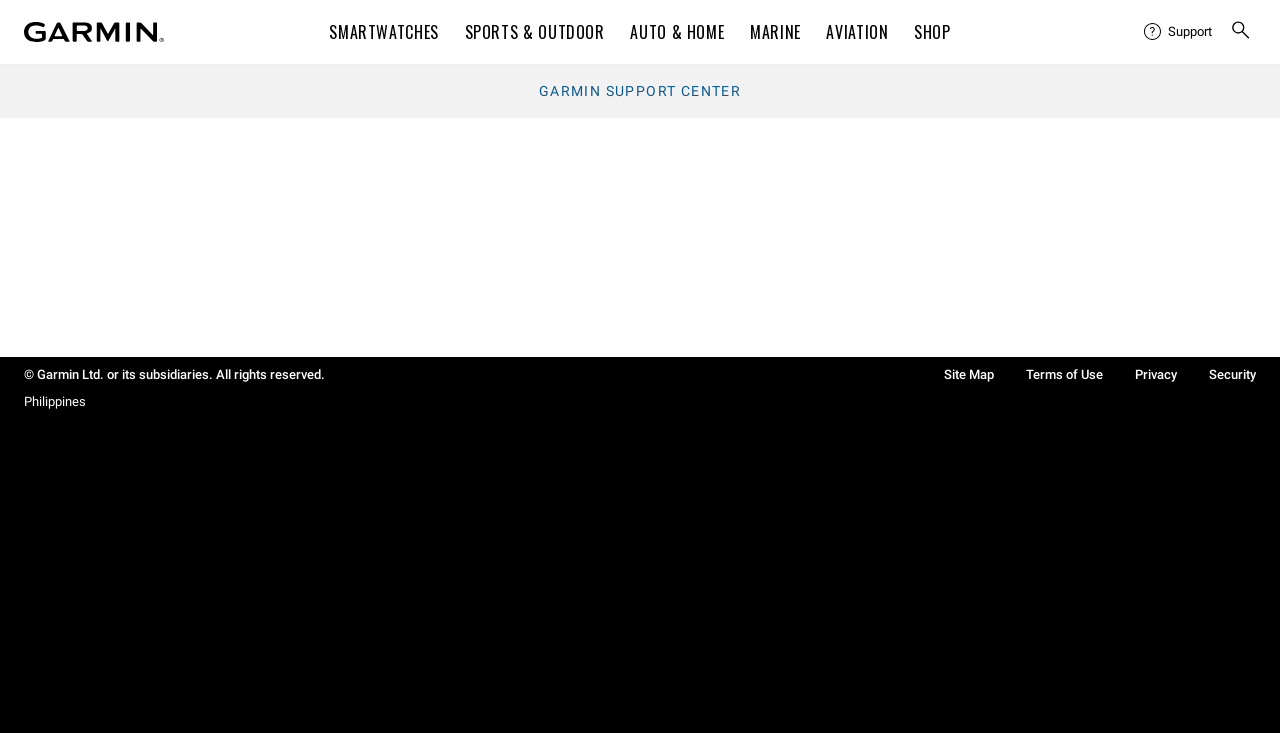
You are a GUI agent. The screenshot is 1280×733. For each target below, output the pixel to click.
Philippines (55, 401)
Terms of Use (1064, 374)
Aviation (857, 32)
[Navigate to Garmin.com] (94, 32)
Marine (775, 32)
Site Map (969, 374)
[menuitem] (1179, 32)
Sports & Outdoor (535, 32)
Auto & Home (677, 32)
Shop (932, 32)
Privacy (1156, 374)
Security (1232, 374)
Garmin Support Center (640, 91)
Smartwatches (384, 32)
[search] (1241, 32)
